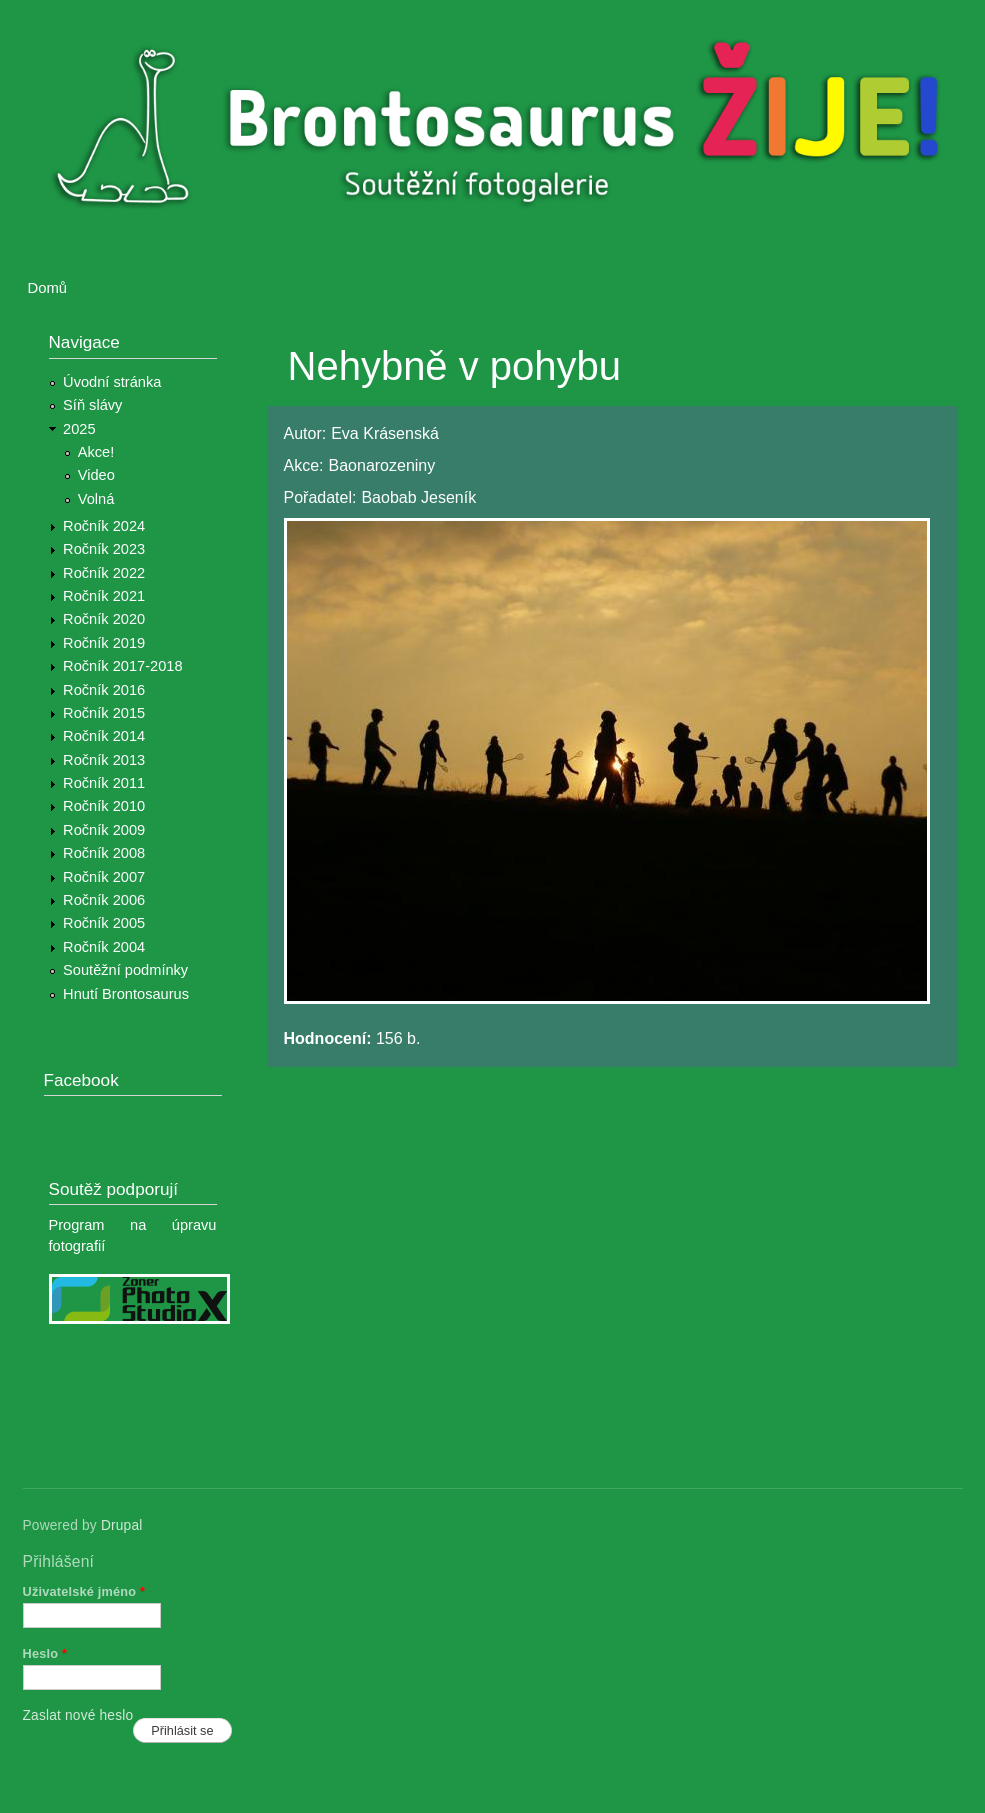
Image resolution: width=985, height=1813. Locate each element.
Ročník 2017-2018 (122, 666)
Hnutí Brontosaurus (126, 994)
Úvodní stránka (112, 382)
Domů (48, 288)
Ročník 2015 (104, 713)
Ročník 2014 (104, 736)
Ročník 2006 (104, 900)
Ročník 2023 (104, 549)
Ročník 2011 (104, 783)
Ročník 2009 (104, 830)
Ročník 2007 (104, 877)
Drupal (122, 1525)
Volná (96, 499)
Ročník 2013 (104, 760)
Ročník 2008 (104, 853)
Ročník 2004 (104, 947)
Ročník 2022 (104, 573)
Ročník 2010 (104, 806)
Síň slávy (92, 405)
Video (96, 475)
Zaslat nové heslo (78, 1715)
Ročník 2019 (104, 643)
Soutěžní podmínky (125, 970)
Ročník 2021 (104, 596)
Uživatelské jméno (84, 1591)
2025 (79, 429)
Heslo (45, 1653)
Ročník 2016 (104, 690)
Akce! (96, 452)
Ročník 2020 (104, 619)
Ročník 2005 (104, 923)
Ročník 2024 (104, 526)
